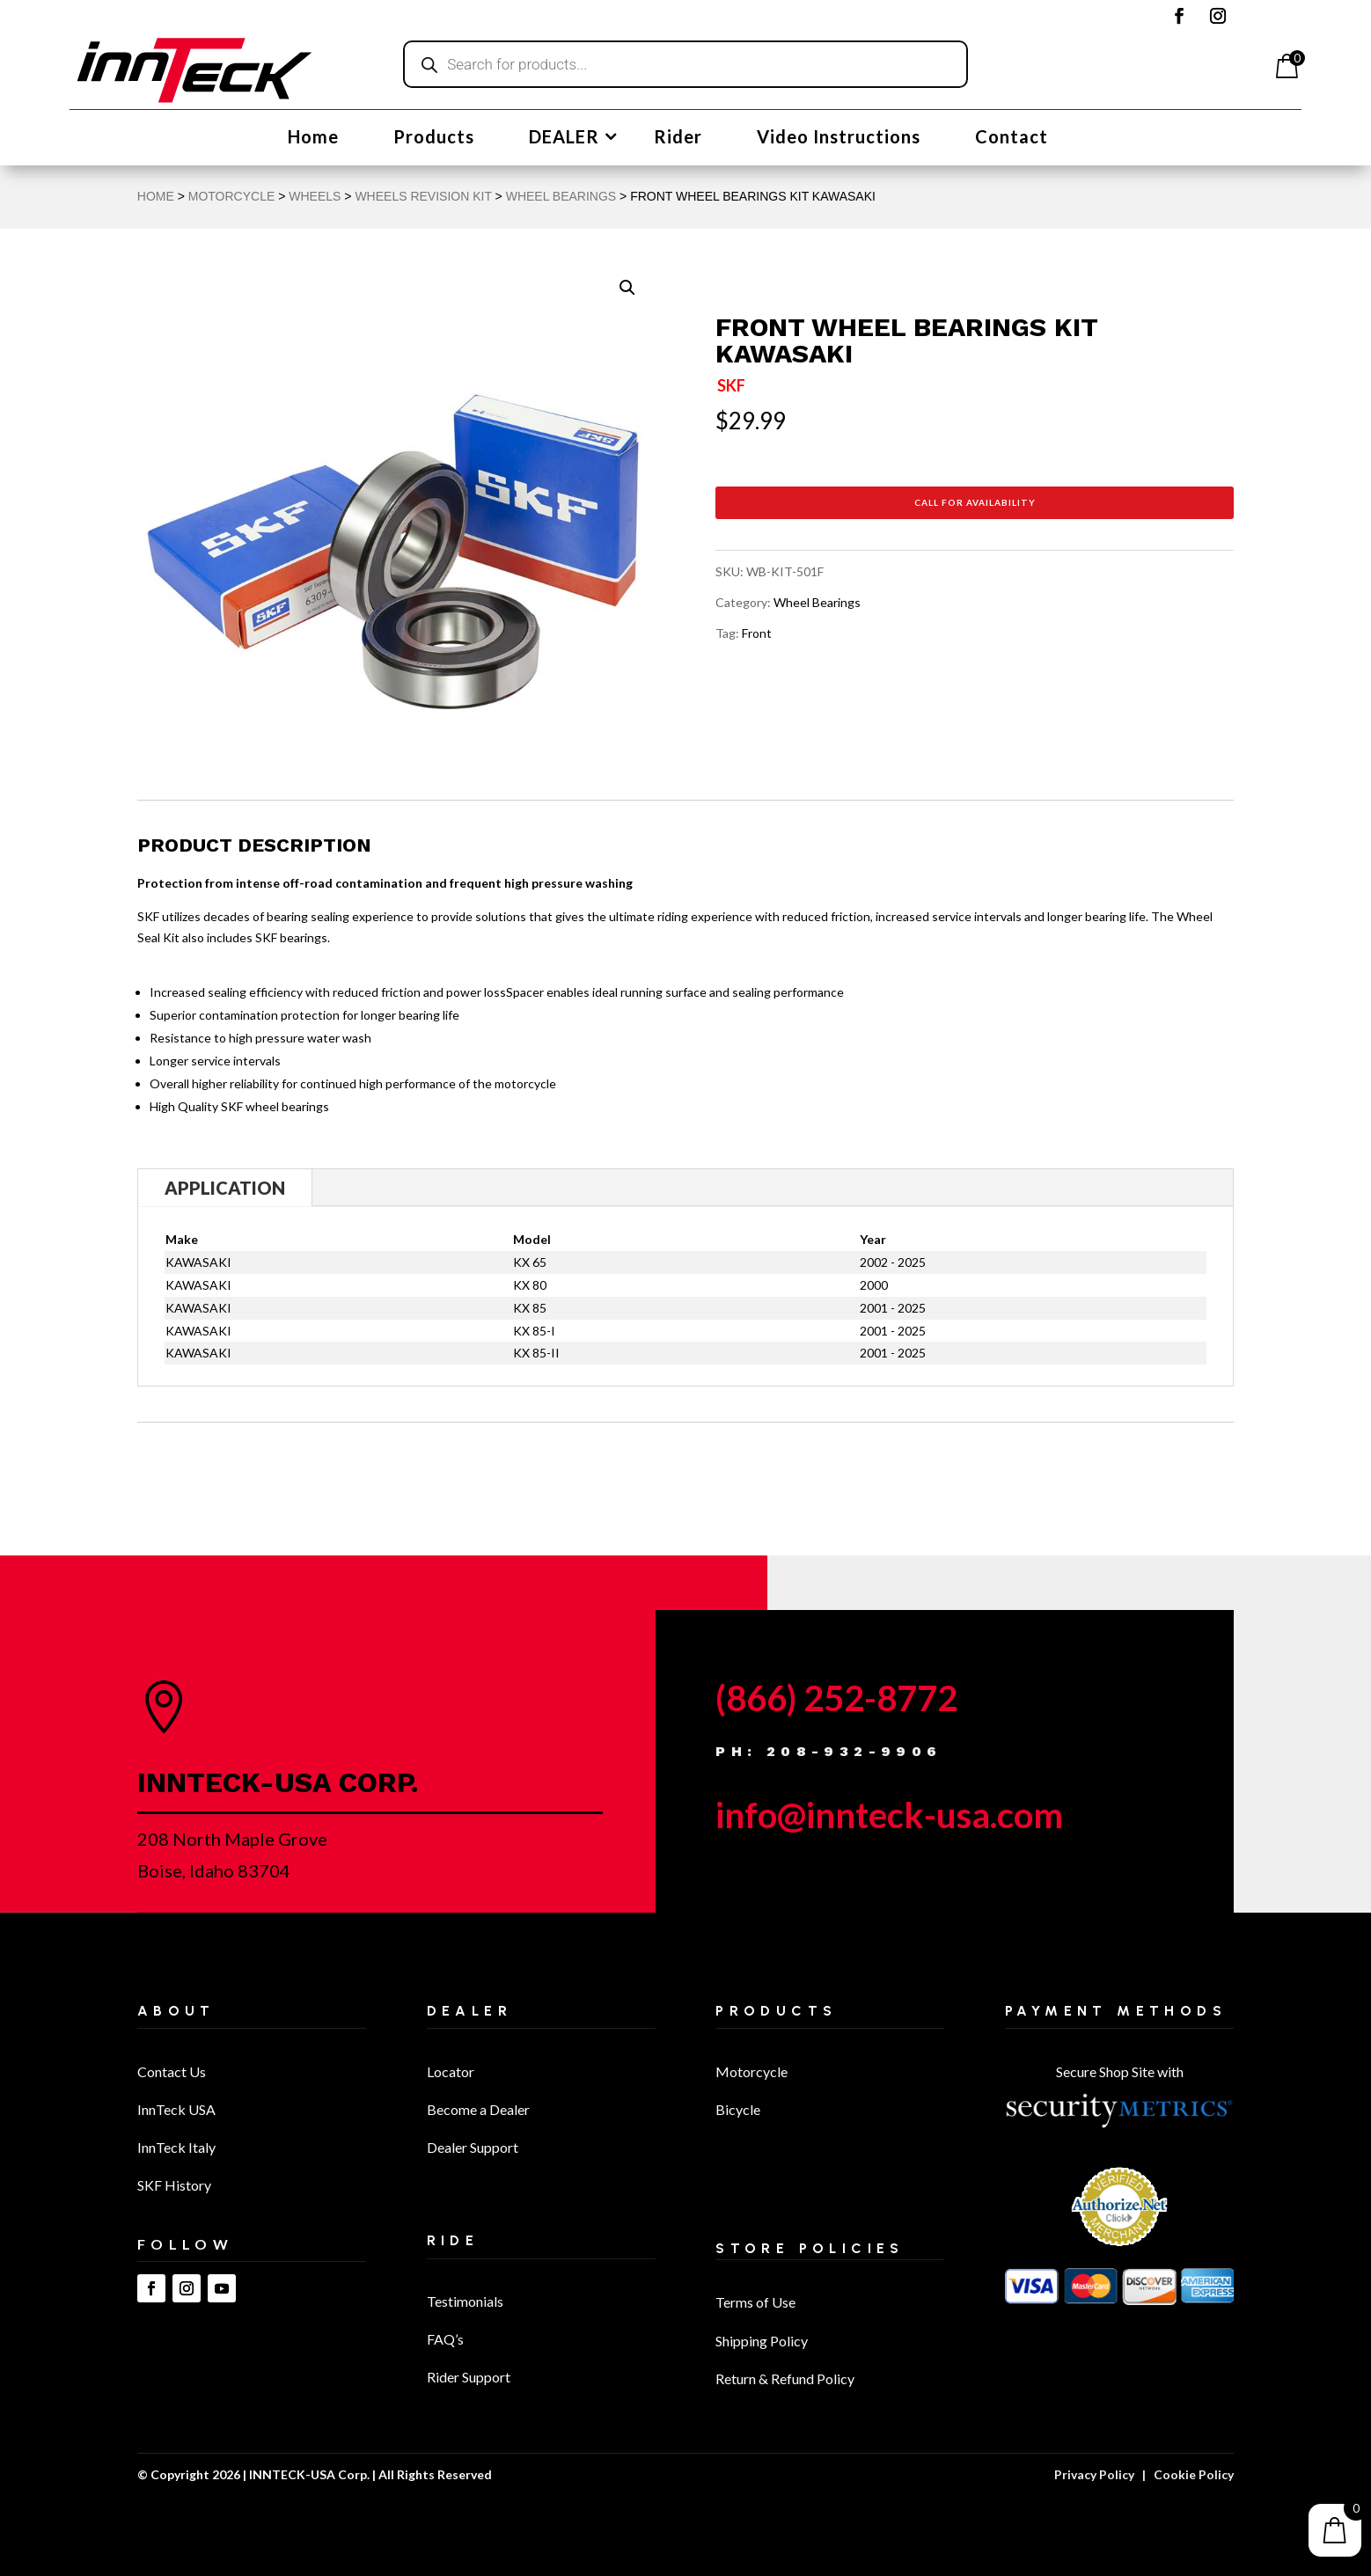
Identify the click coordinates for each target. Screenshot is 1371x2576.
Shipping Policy (761, 2340)
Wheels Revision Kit (423, 196)
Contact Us (171, 2071)
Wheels (315, 196)
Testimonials (465, 2301)
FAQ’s (445, 2339)
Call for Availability (975, 502)
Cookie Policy (1194, 2474)
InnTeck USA (176, 2109)
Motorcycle (751, 2071)
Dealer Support (472, 2147)
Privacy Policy (1094, 2474)
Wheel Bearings (561, 196)
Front (757, 633)
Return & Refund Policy (784, 2378)
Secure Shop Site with (1120, 2071)
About (176, 2010)
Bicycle (737, 2109)
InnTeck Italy (176, 2147)
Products (433, 138)
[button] (627, 288)
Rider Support (468, 2376)
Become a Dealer (478, 2109)
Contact (1011, 138)
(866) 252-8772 (836, 1698)
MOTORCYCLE (231, 196)
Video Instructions (838, 138)
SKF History (174, 2185)
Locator (450, 2071)
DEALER (564, 138)
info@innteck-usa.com (889, 1815)
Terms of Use (755, 2302)
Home (313, 138)
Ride (453, 2240)
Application (225, 1187)
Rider (678, 138)
